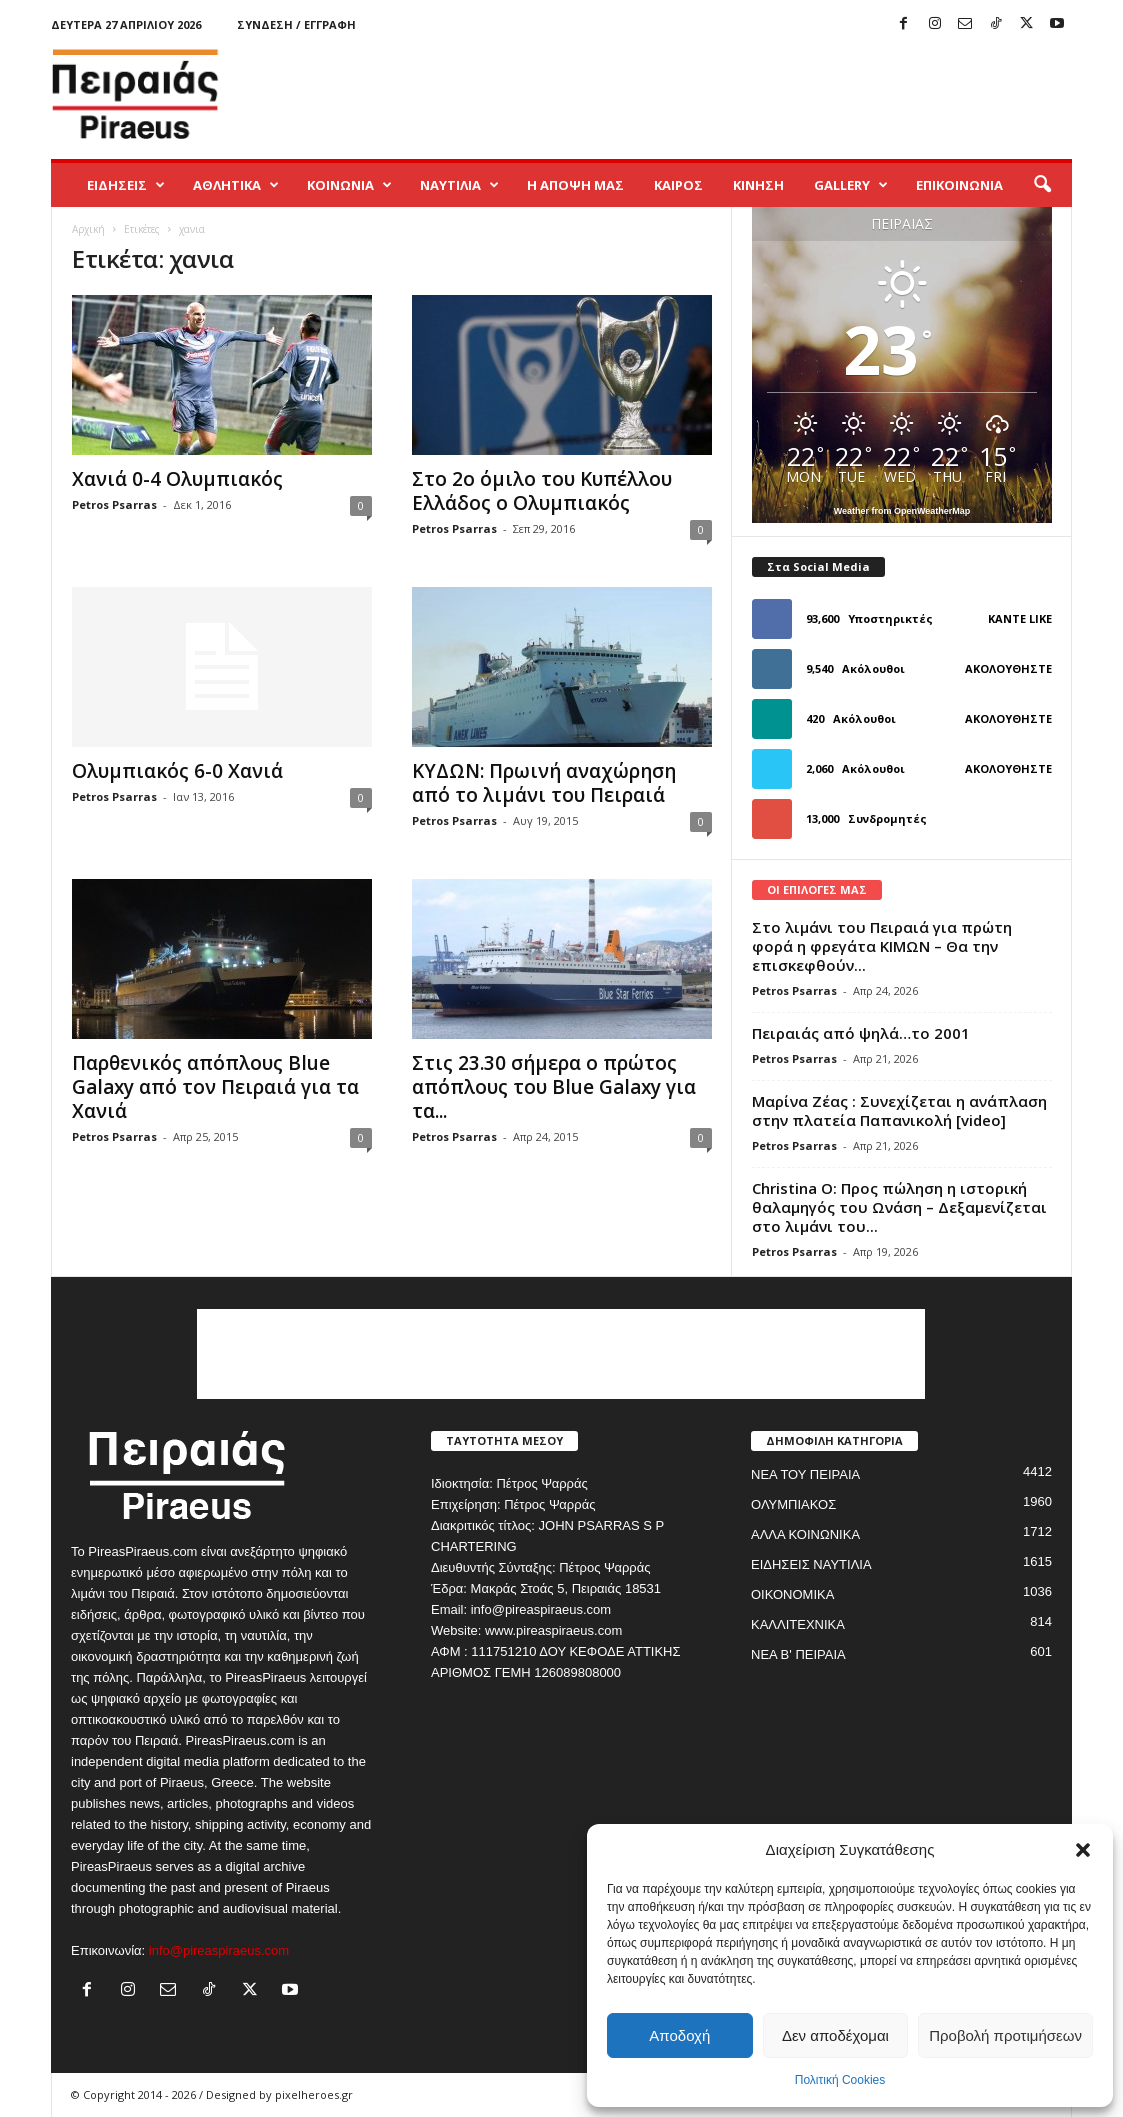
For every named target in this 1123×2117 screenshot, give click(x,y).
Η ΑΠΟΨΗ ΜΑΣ (575, 185)
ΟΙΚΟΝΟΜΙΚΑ (792, 1594)
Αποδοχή (679, 2035)
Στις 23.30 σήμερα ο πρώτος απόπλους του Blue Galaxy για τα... (554, 1087)
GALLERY (851, 185)
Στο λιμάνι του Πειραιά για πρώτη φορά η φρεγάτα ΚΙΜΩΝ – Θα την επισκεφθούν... (882, 946)
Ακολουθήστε (1008, 668)
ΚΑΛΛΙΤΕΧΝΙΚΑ (798, 1624)
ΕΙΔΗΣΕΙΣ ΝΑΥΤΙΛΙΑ (811, 1564)
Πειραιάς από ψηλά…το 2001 (861, 1033)
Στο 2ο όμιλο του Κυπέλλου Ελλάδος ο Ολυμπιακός (542, 491)
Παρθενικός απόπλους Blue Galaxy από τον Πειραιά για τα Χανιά (215, 1087)
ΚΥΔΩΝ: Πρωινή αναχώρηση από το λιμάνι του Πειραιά (544, 783)
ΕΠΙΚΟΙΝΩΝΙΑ (959, 185)
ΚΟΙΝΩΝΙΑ (349, 185)
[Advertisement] (708, 94)
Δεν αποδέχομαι (835, 2035)
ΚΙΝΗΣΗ (758, 185)
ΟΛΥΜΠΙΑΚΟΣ (793, 1504)
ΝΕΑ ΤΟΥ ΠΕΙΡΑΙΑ (805, 1474)
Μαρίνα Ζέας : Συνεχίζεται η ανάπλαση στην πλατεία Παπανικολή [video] (899, 1110)
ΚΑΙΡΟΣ (678, 185)
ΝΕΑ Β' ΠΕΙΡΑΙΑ (798, 1654)
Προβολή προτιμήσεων (1005, 2035)
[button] (1083, 1850)
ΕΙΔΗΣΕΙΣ (126, 185)
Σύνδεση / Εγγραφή (296, 24)
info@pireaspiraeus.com (219, 1950)
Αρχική (88, 229)
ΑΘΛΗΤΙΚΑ (236, 185)
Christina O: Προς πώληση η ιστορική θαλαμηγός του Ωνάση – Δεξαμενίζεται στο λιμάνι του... (899, 1207)
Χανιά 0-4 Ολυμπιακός (177, 479)
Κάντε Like (1020, 618)
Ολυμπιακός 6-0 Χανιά (177, 771)
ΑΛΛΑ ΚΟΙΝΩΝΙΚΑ (805, 1534)
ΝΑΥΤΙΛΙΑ (459, 185)
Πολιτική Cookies (840, 2080)
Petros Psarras (114, 504)
